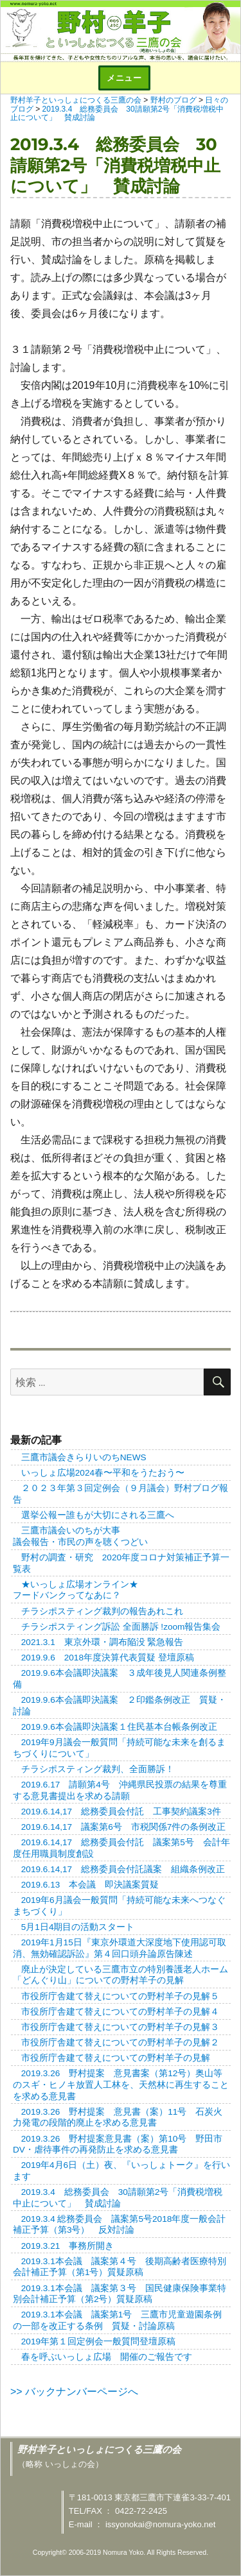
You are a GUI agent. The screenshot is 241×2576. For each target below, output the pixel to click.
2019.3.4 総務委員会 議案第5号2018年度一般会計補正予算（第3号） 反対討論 (119, 2224)
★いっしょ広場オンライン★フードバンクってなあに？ (75, 1590)
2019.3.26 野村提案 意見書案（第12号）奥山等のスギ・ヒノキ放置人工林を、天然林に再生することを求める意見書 (121, 2084)
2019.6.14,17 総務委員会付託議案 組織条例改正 (123, 1869)
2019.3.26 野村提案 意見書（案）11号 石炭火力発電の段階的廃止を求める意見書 (118, 2117)
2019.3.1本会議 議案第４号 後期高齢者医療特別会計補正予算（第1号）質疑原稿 (119, 2267)
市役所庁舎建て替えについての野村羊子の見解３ (120, 2027)
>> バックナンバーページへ (74, 2391)
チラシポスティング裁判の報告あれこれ (102, 1611)
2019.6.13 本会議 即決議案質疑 (90, 1884)
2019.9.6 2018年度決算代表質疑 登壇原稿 (107, 1657)
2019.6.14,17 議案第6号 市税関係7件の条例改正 (123, 1827)
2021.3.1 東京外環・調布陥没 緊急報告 (102, 1642)
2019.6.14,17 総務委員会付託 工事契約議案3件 (121, 1811)
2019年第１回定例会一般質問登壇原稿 (98, 2341)
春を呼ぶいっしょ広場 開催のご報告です (106, 2357)
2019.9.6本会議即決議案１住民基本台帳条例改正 (119, 1727)
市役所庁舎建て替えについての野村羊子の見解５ (120, 1996)
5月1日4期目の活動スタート (78, 1927)
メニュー (124, 78)
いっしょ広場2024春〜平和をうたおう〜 (102, 1473)
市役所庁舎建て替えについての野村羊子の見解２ (120, 2042)
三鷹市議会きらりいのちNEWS (84, 1457)
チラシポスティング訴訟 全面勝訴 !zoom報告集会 (121, 1627)
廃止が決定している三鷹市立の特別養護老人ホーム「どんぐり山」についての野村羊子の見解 (120, 1975)
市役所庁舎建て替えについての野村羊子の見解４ (120, 2012)
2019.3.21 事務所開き (67, 2246)
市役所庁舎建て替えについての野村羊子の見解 (115, 2058)
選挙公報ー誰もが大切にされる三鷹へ (97, 1515)
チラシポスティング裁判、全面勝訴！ (97, 1769)
